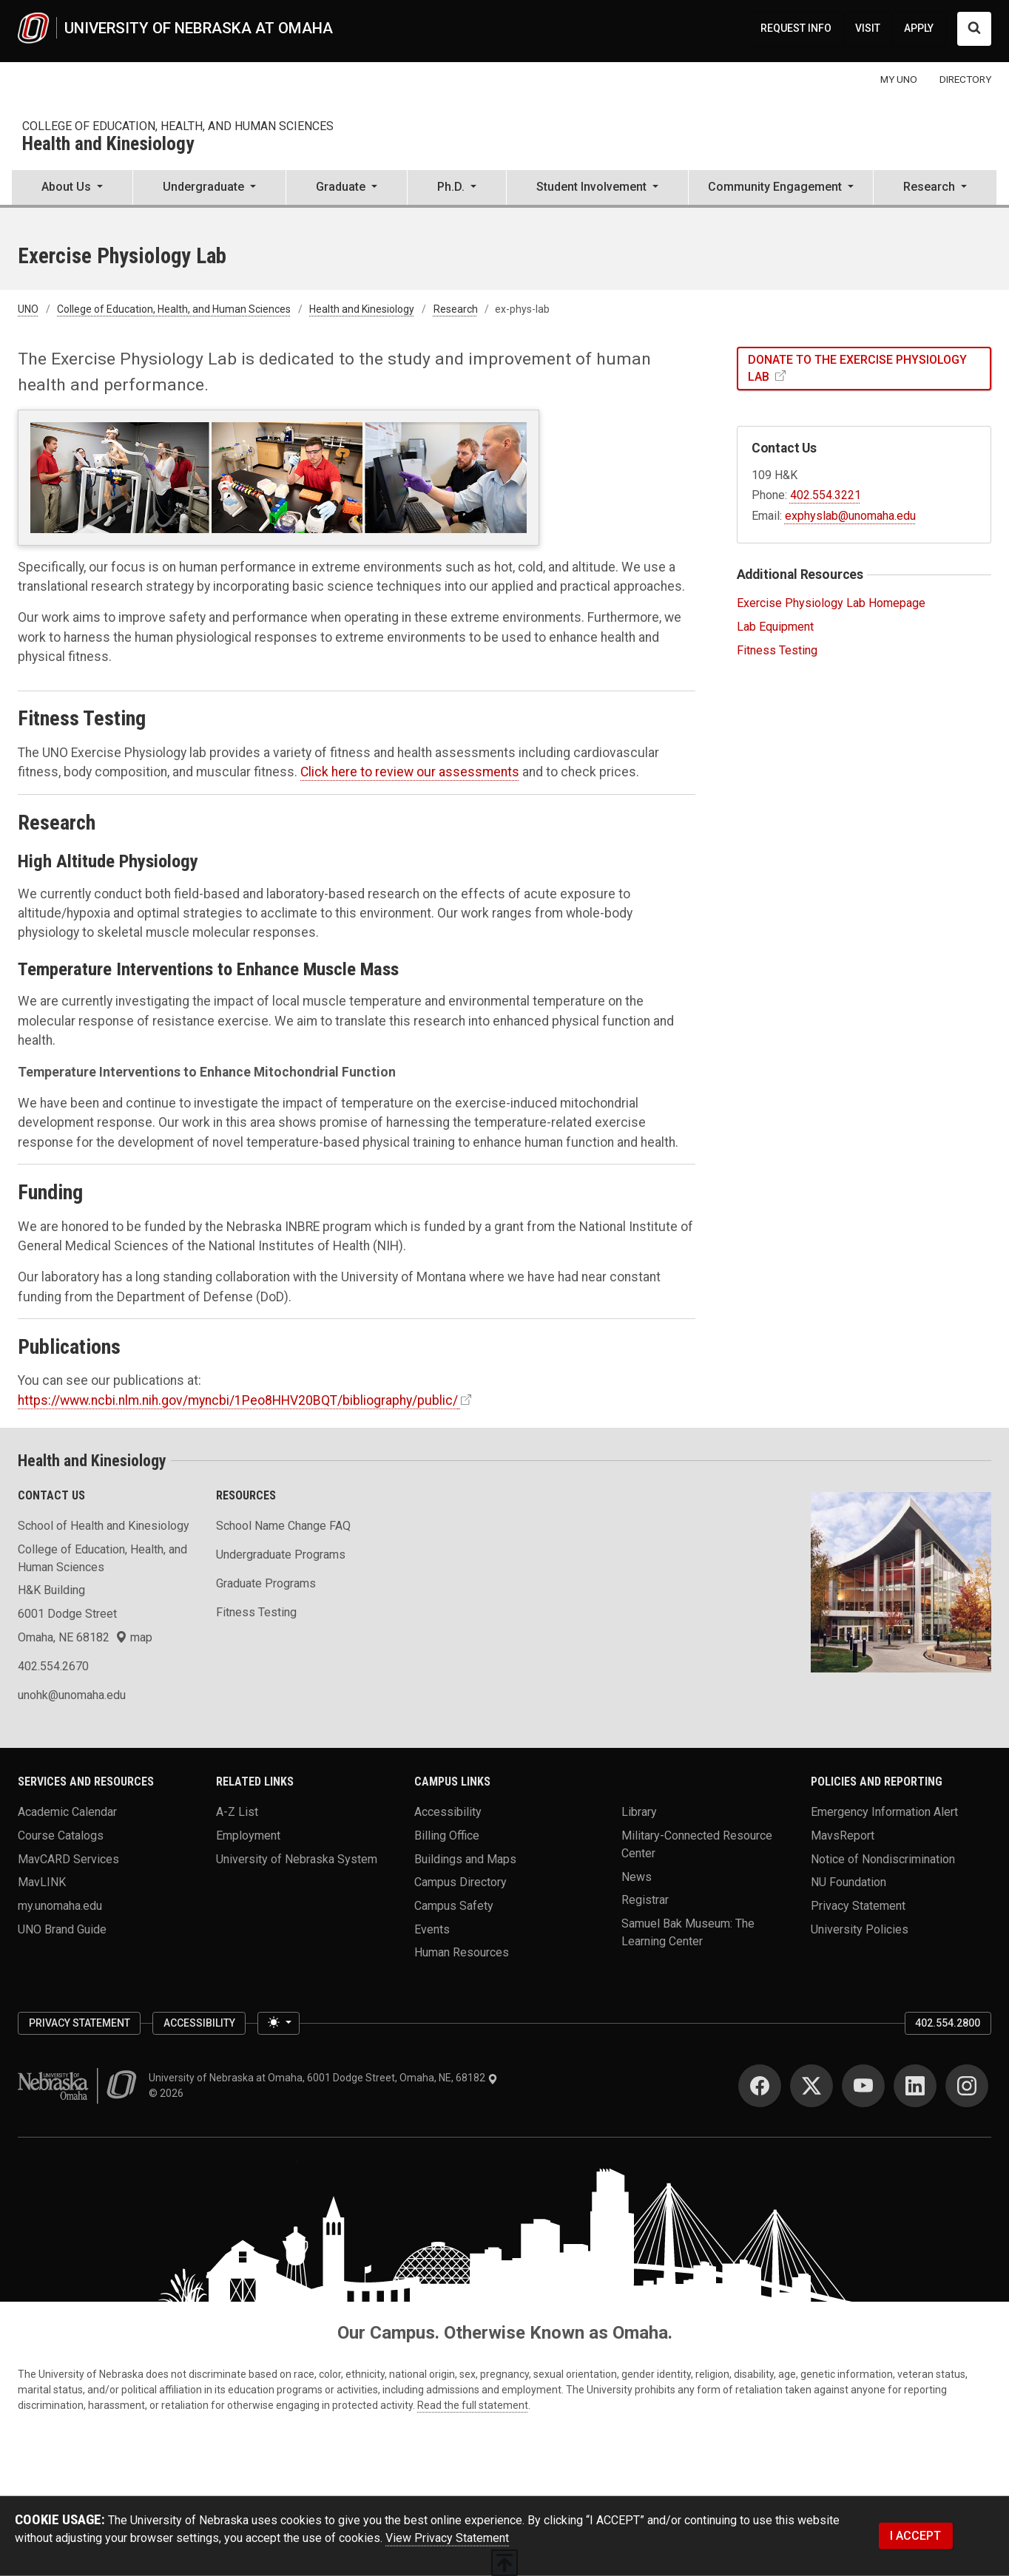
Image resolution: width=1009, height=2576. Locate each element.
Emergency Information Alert (884, 1812)
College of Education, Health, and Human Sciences (178, 126)
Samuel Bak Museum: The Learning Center (688, 1932)
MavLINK (42, 1882)
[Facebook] (759, 2085)
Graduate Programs (266, 1583)
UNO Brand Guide (62, 1929)
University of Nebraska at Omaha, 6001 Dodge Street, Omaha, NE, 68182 (323, 2078)
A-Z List (237, 1812)
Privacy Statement (858, 1906)
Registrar (645, 1900)
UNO (28, 309)
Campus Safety (453, 1906)
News (636, 1876)
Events (432, 1929)
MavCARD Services (68, 1858)
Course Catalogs (61, 1835)
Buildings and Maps (465, 1858)
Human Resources (461, 1952)
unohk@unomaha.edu (72, 1695)
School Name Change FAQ (283, 1526)
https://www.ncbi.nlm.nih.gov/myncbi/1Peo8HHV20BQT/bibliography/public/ (238, 1400)
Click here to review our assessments (409, 772)
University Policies (859, 1929)
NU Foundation (848, 1882)
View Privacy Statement (447, 2538)
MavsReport (842, 1835)
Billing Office (446, 1835)
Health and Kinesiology (108, 145)
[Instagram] (966, 2085)
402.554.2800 (947, 2023)
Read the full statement (472, 2405)
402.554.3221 (825, 495)
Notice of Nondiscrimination (883, 1858)
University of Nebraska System (296, 1858)
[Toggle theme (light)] (278, 2024)
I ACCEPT (915, 2536)
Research (455, 309)
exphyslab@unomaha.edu (850, 516)
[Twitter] (811, 2085)
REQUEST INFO (795, 28)
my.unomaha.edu (60, 1906)
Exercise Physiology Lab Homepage (831, 603)
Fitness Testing (777, 650)
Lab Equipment (775, 627)
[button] (72, 188)
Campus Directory (460, 1882)
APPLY (919, 28)
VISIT (867, 28)
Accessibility (448, 1812)
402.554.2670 (53, 1666)
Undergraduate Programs (280, 1555)
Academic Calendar (67, 1812)
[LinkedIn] (915, 2085)
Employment (248, 1835)
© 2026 (168, 2093)
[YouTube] (863, 2085)
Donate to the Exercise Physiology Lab (857, 368)
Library (639, 1812)
